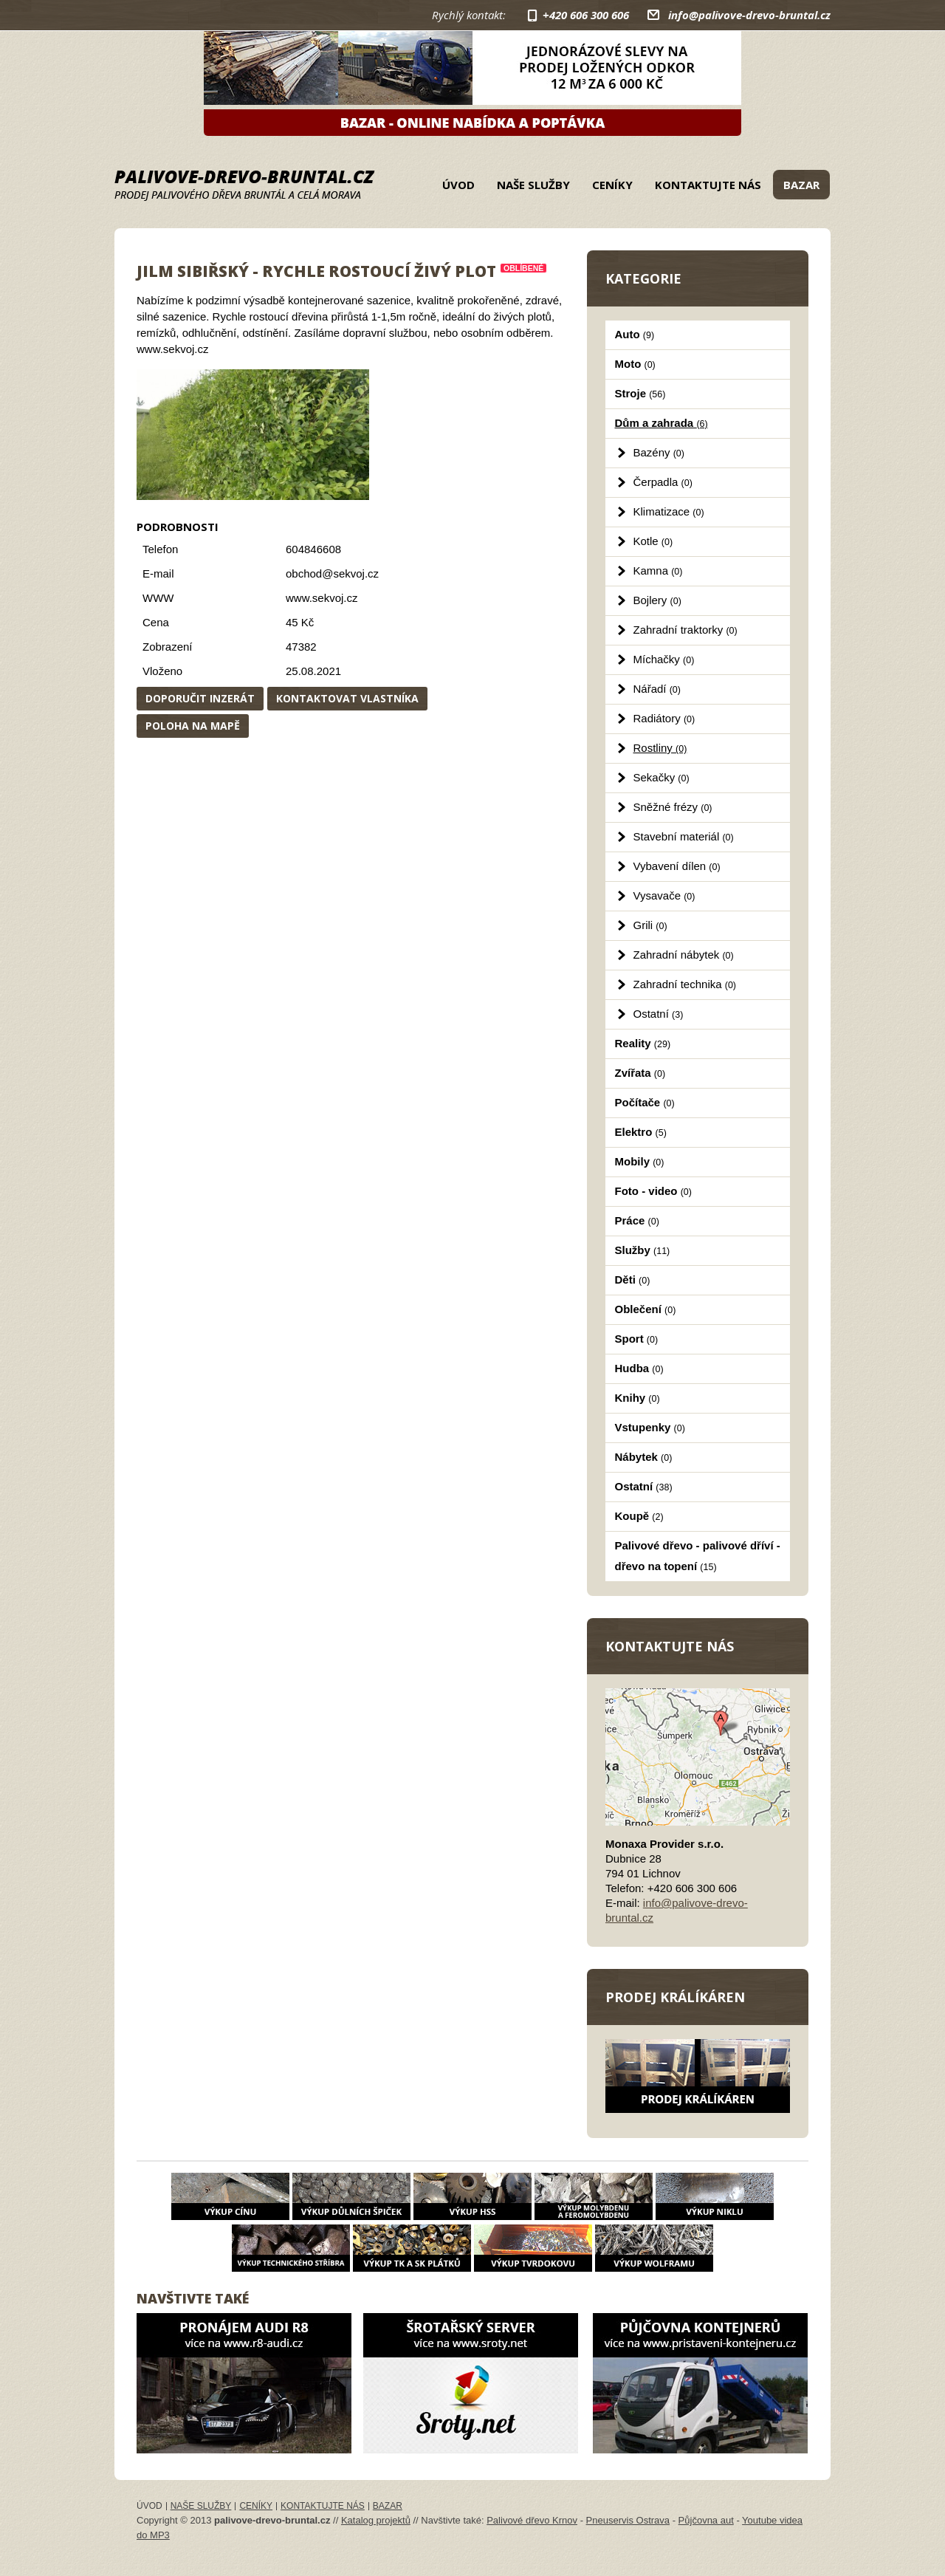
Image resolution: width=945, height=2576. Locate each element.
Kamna (658, 570)
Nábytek (644, 1456)
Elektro (641, 1132)
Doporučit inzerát (200, 698)
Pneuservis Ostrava (628, 2520)
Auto (635, 334)
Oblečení (645, 1309)
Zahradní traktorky (685, 629)
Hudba (639, 1368)
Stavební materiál (683, 836)
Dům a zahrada (661, 423)
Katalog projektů (375, 2520)
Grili (650, 925)
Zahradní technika (685, 984)
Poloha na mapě (192, 726)
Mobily (639, 1161)
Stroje (640, 393)
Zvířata (640, 1072)
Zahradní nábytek (683, 954)
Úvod (458, 184)
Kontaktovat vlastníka (347, 698)
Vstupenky (650, 1427)
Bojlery (657, 600)
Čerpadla (663, 482)
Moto (635, 363)
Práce (637, 1220)
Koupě (639, 1516)
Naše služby (533, 184)
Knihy (637, 1397)
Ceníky (612, 184)
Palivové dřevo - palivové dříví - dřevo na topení (697, 1555)
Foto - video (653, 1191)
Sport (637, 1338)
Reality (643, 1043)
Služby (642, 1250)
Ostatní (658, 1013)
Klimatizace (668, 511)
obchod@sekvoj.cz (332, 573)
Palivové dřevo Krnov (532, 2520)
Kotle (653, 541)
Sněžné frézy (672, 807)
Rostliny (660, 747)
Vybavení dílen (677, 866)
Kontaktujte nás (708, 184)
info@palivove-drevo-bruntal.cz (749, 14)
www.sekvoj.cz (322, 598)
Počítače (645, 1102)
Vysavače (664, 895)
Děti (632, 1279)
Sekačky (661, 777)
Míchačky (664, 659)
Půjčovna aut (706, 2520)
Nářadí (657, 688)
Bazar (801, 184)
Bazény (658, 452)
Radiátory (664, 718)
